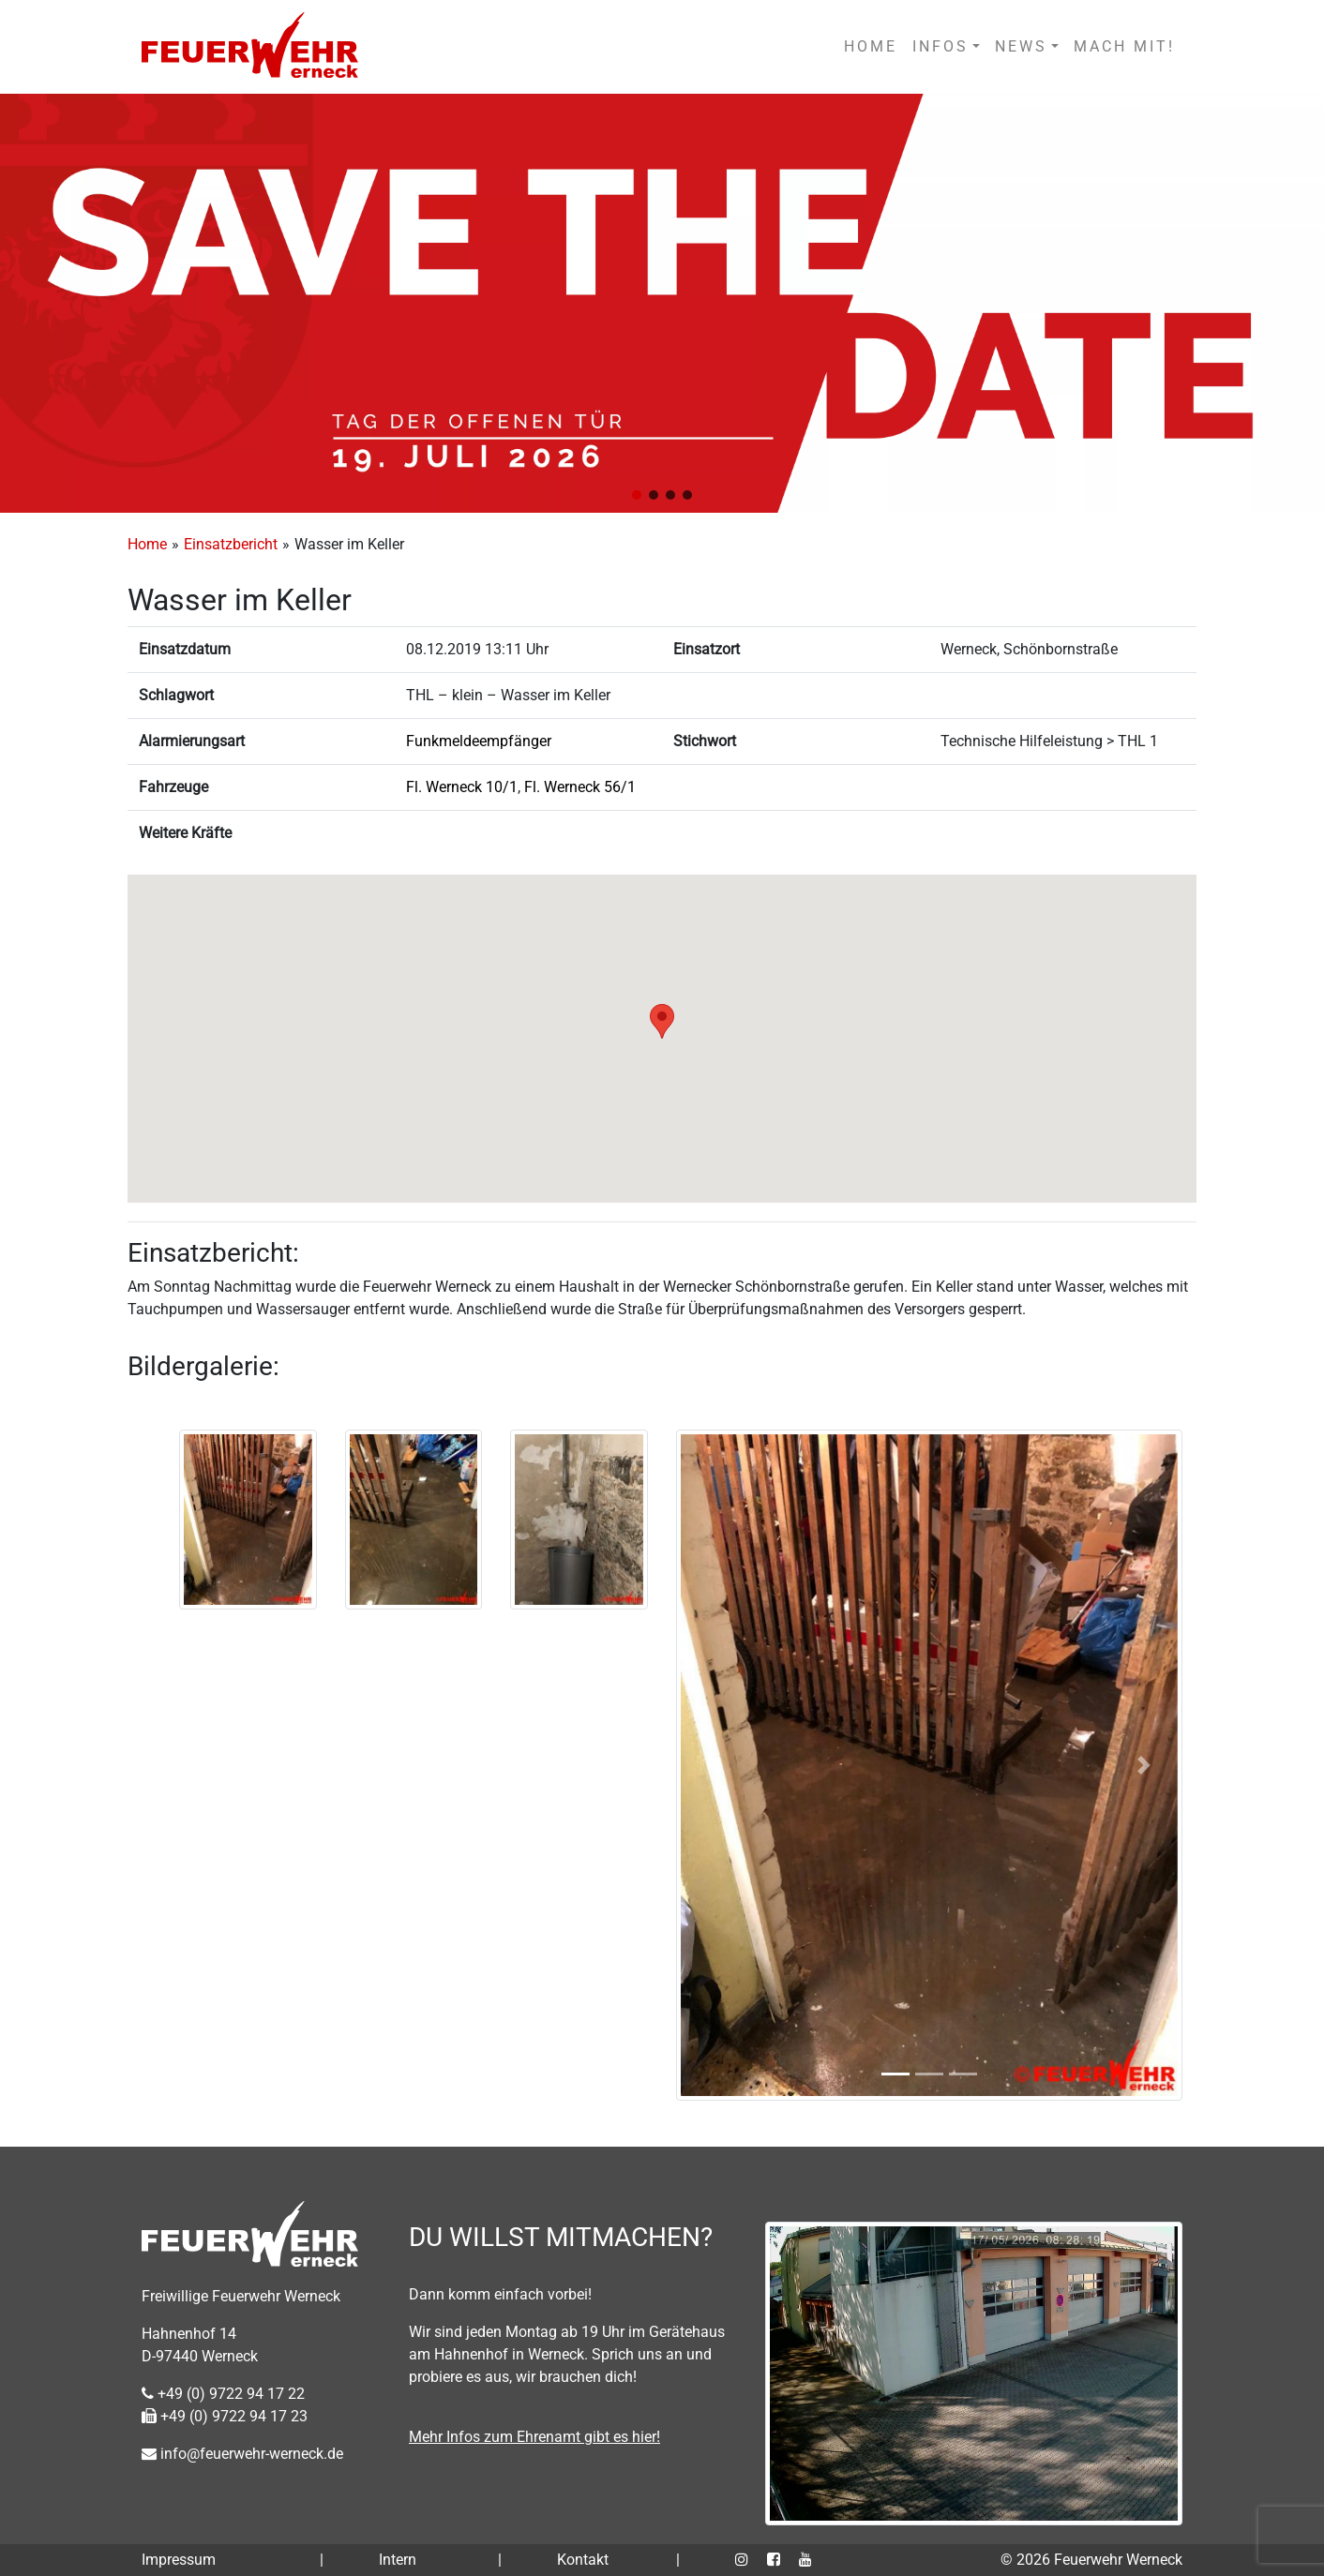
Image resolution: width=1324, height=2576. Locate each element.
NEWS (1021, 46)
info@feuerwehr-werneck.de (242, 2454)
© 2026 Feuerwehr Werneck (1091, 2560)
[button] (636, 495)
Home (147, 544)
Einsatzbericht (231, 544)
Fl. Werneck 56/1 (580, 787)
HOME (870, 46)
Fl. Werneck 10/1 (462, 787)
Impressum (179, 2560)
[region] (662, 303)
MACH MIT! (1124, 46)
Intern (397, 2560)
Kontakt (583, 2560)
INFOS (940, 46)
